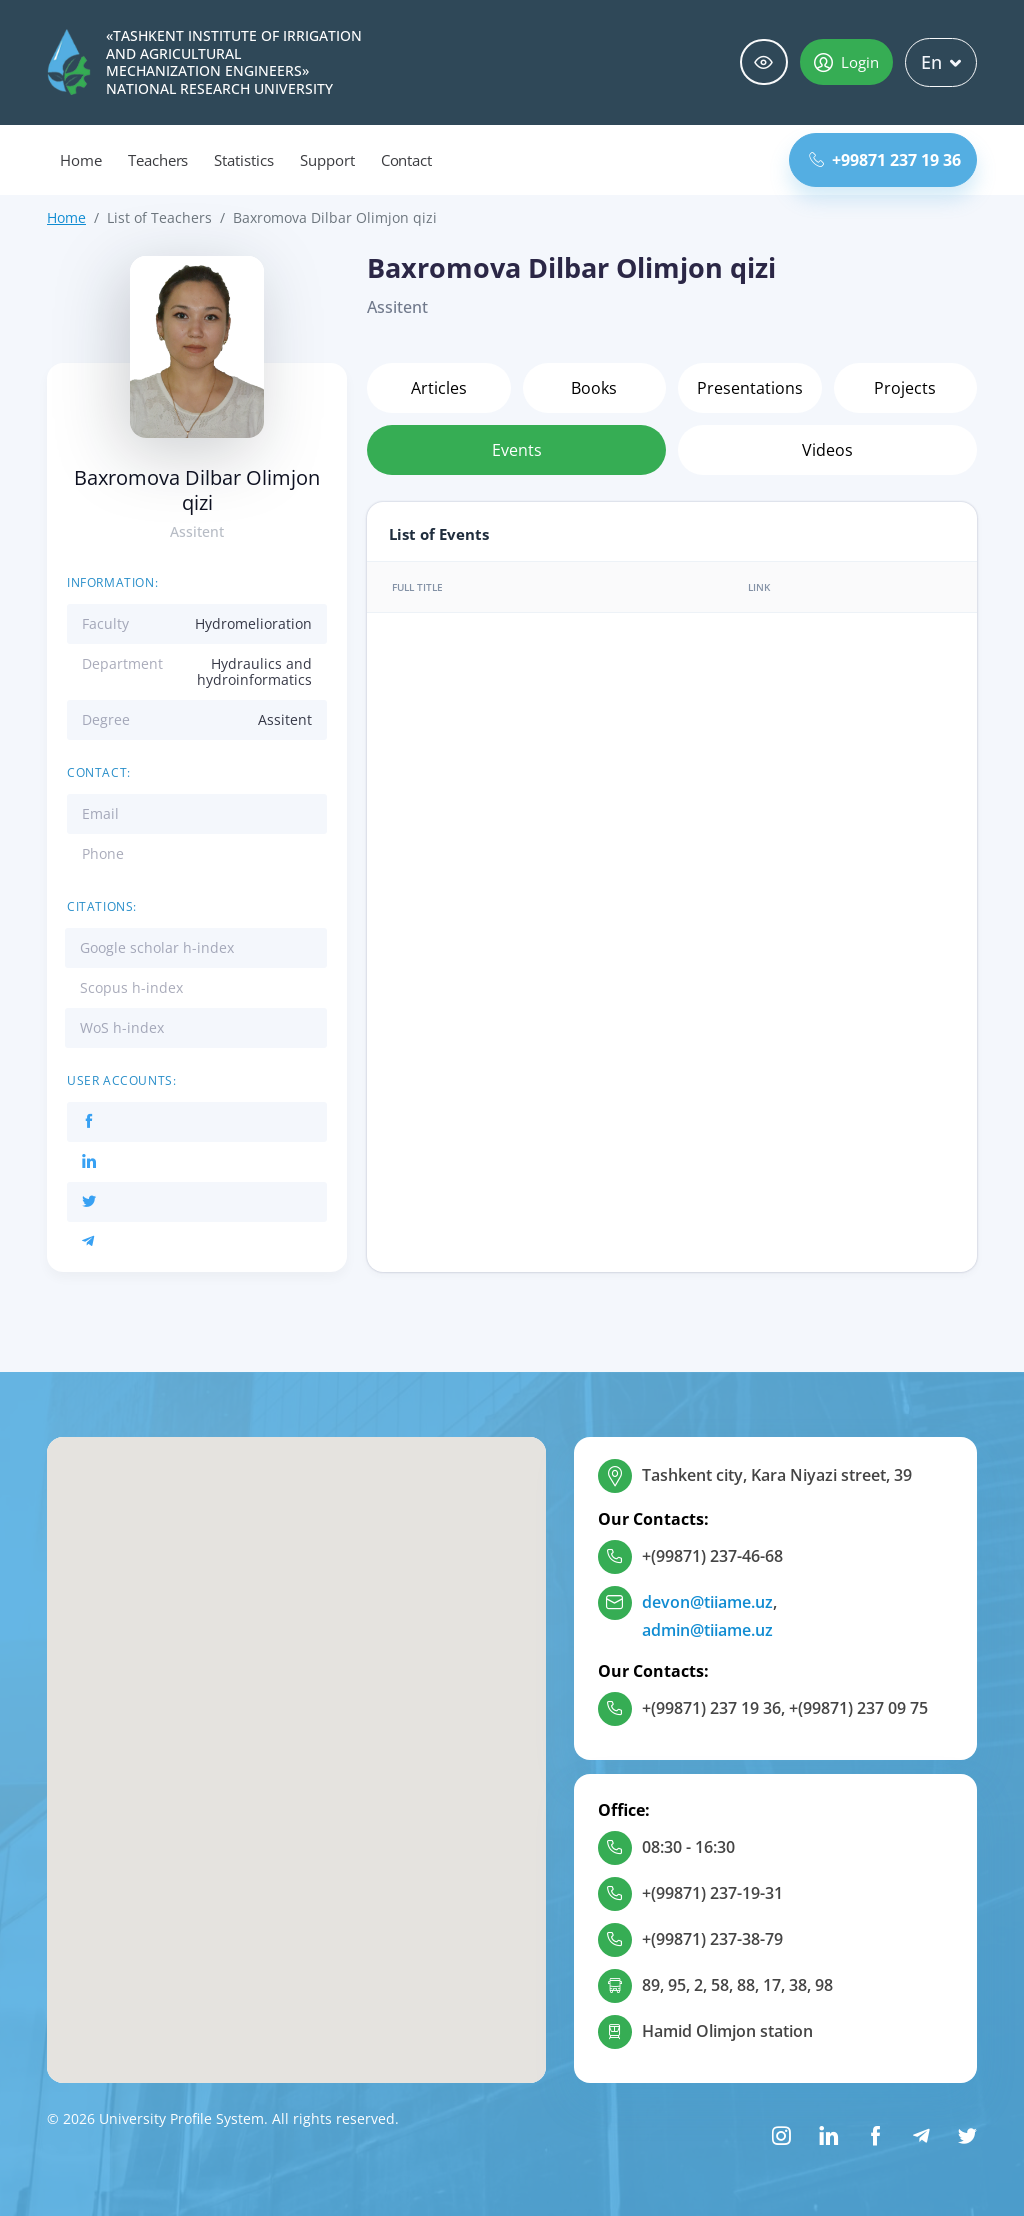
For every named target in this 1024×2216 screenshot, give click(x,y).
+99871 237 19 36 (885, 160)
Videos (827, 450)
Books (594, 388)
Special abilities (764, 62)
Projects (905, 388)
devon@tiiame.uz (707, 1602)
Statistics (244, 160)
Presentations (750, 388)
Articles (439, 388)
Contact (407, 160)
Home (81, 160)
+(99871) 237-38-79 (712, 1939)
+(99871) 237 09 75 (858, 1708)
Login (846, 62)
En (941, 62)
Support (327, 160)
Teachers (158, 160)
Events (517, 450)
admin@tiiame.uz (707, 1630)
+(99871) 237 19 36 (711, 1708)
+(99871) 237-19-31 (712, 1893)
